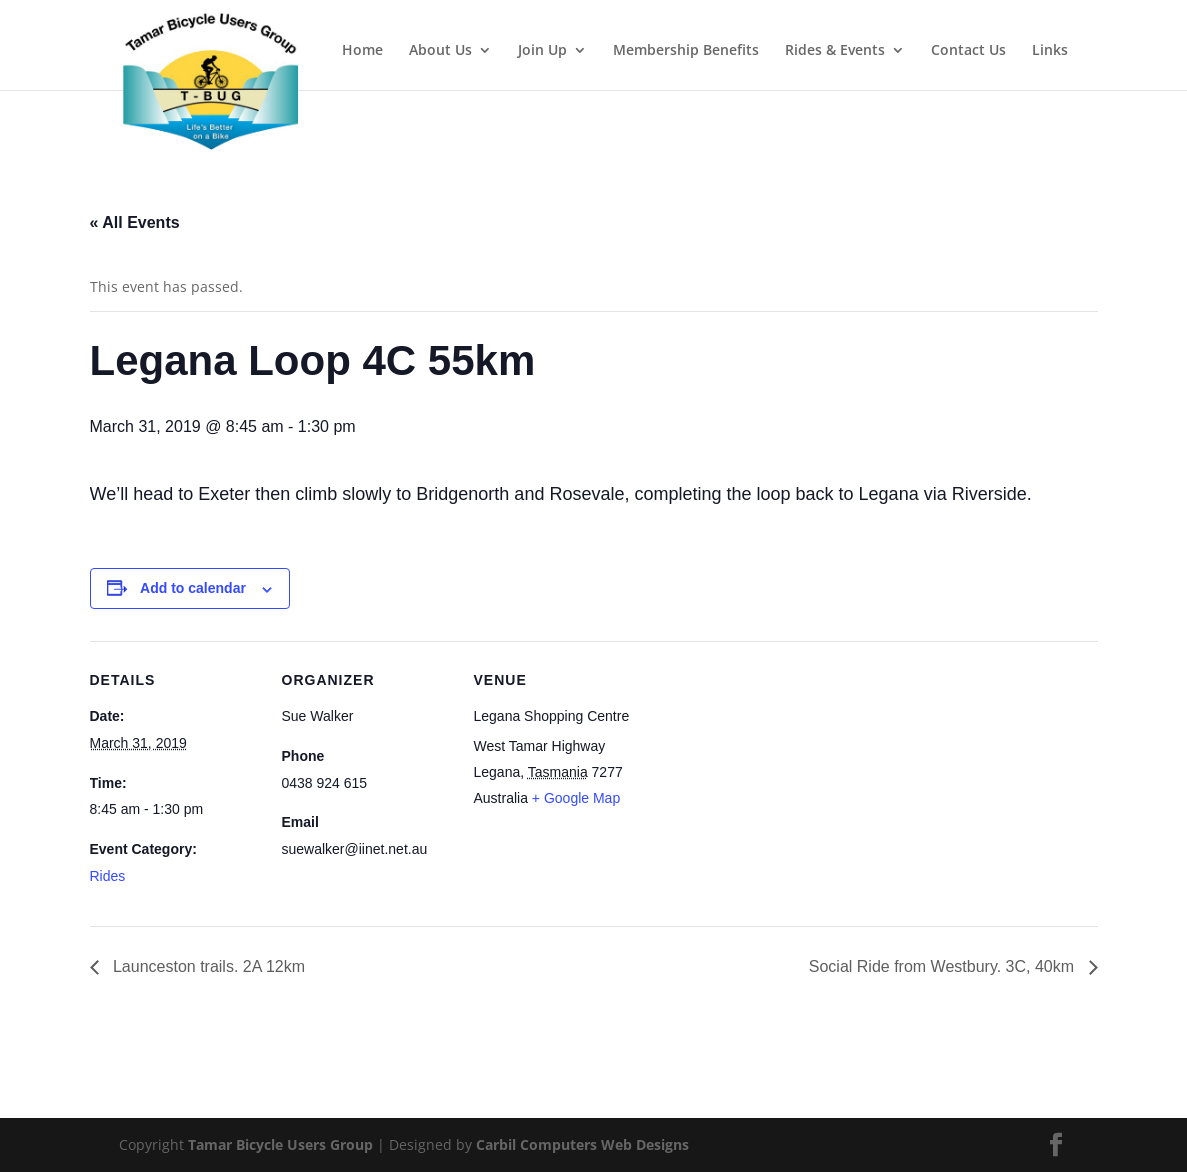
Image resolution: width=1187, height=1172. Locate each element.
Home (362, 51)
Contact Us (968, 51)
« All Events (135, 222)
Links (1050, 51)
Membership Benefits (686, 51)
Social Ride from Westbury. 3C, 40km (944, 966)
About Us (440, 51)
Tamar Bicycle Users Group (280, 1144)
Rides (108, 876)
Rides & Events (835, 51)
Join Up (542, 51)
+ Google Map (576, 798)
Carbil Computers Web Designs (582, 1144)
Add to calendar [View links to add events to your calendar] (193, 588)
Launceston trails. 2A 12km (207, 966)
